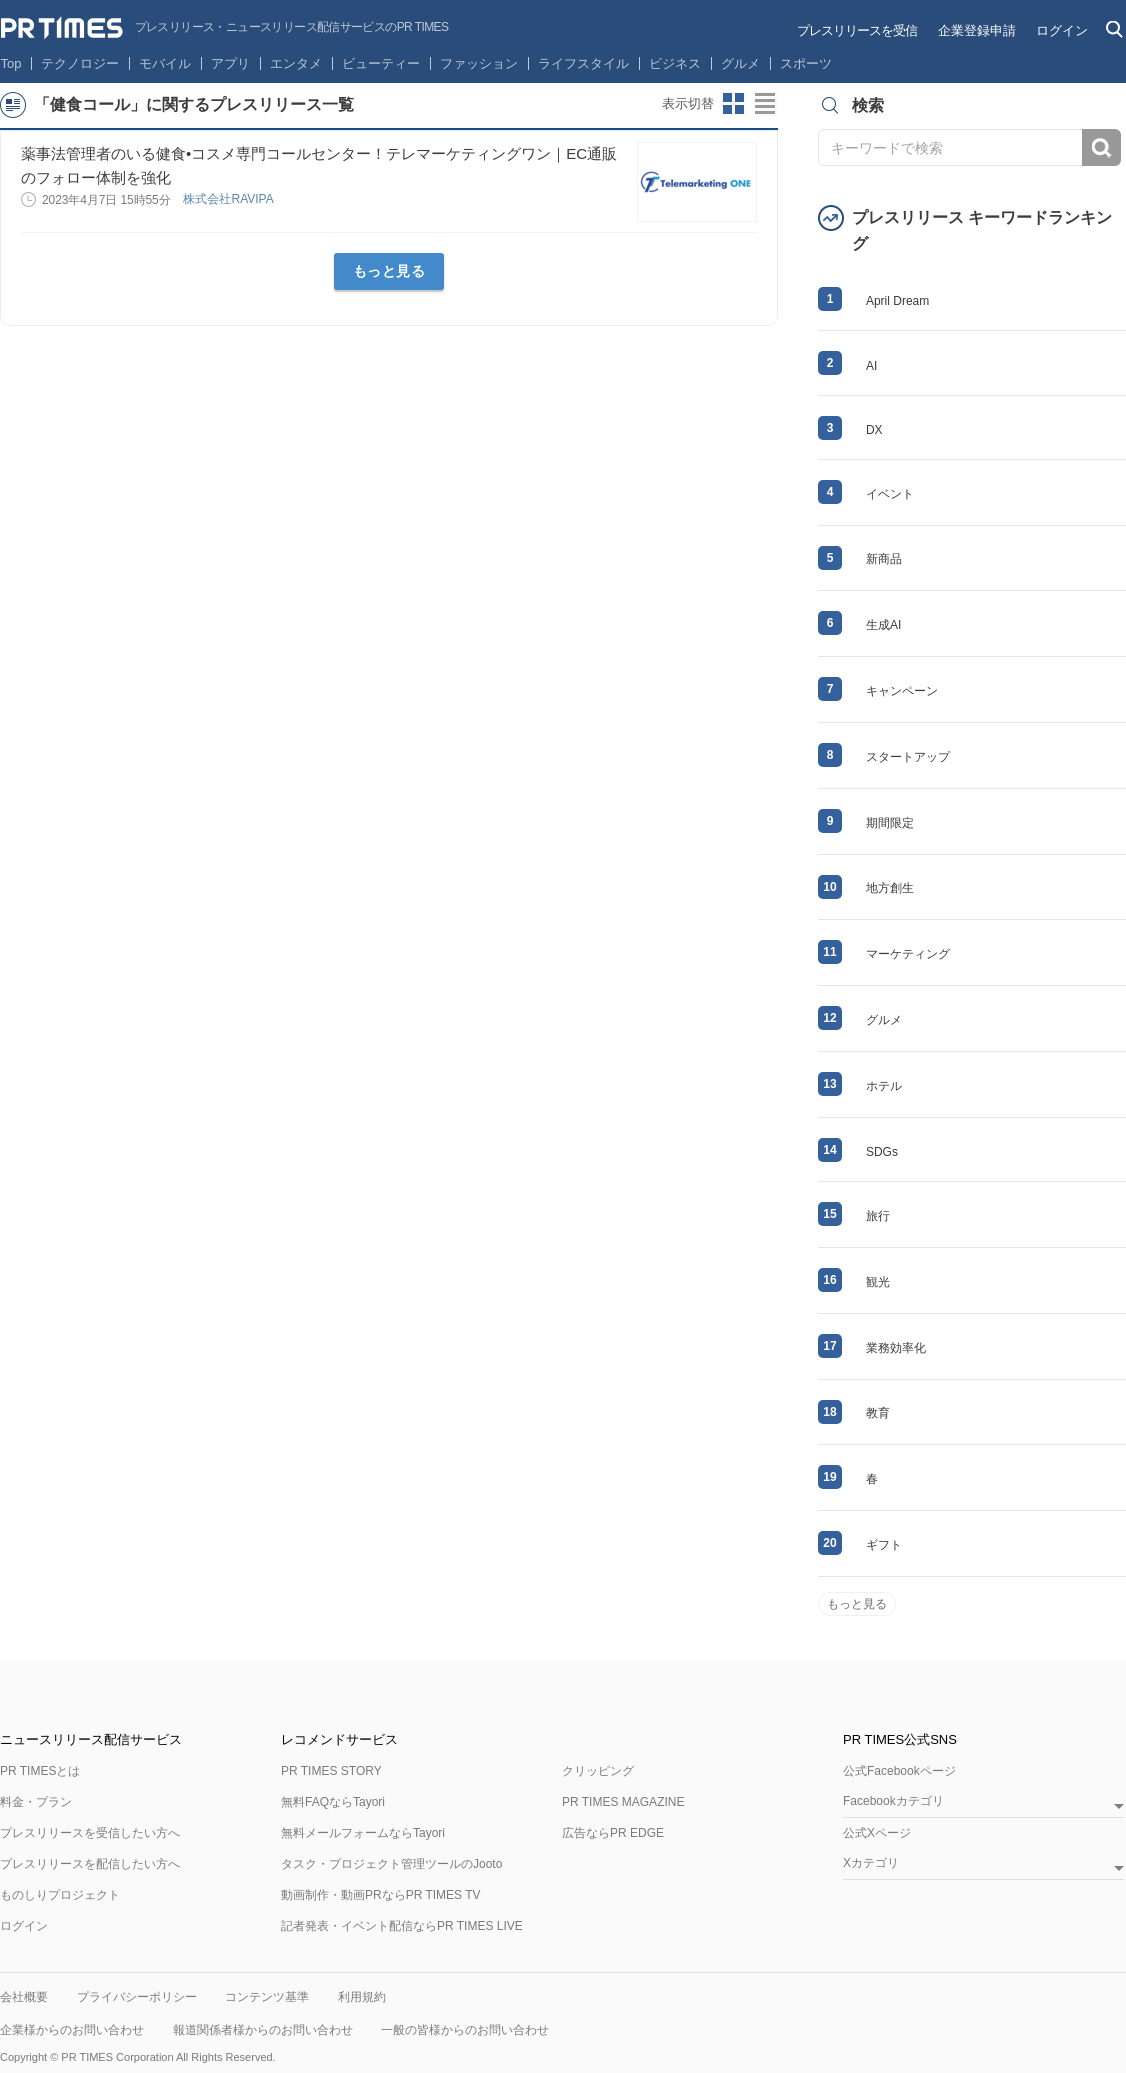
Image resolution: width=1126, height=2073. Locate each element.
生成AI (883, 625)
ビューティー (381, 63)
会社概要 (24, 1997)
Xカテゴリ (871, 1863)
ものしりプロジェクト (60, 1895)
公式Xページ (877, 1833)
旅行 (878, 1216)
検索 (1101, 147)
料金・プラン (36, 1802)
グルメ (740, 63)
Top (11, 63)
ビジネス (675, 63)
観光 (878, 1282)
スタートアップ (908, 757)
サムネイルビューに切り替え (734, 104)
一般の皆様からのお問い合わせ (465, 2030)
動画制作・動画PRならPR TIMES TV (381, 1895)
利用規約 (362, 1997)
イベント (890, 494)
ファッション (479, 63)
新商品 (884, 559)
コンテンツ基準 (267, 1997)
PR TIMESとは (40, 1771)
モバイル (165, 63)
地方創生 (890, 888)
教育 (878, 1413)
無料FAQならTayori (333, 1802)
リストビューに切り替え (766, 104)
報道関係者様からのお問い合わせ (263, 2030)
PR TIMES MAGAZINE (623, 1802)
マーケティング (908, 954)
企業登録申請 (977, 30)
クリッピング (598, 1771)
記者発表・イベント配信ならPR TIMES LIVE (402, 1926)
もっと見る (389, 271)
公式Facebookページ (899, 1771)
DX (874, 430)
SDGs (882, 1152)
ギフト (884, 1545)
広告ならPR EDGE (613, 1833)
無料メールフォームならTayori (363, 1833)
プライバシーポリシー (137, 1997)
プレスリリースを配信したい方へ (90, 1864)
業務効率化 (896, 1348)
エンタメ (296, 63)
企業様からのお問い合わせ (72, 2030)
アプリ (230, 63)
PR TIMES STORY (331, 1771)
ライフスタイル (583, 63)
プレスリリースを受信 (857, 30)
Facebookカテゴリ (893, 1801)
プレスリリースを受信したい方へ (90, 1833)
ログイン (1062, 30)
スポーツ (806, 63)
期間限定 (890, 823)
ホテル (884, 1086)
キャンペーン (902, 691)
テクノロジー (80, 63)
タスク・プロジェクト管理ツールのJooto (391, 1864)
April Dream (897, 301)
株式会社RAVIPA (229, 199)
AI (871, 366)
